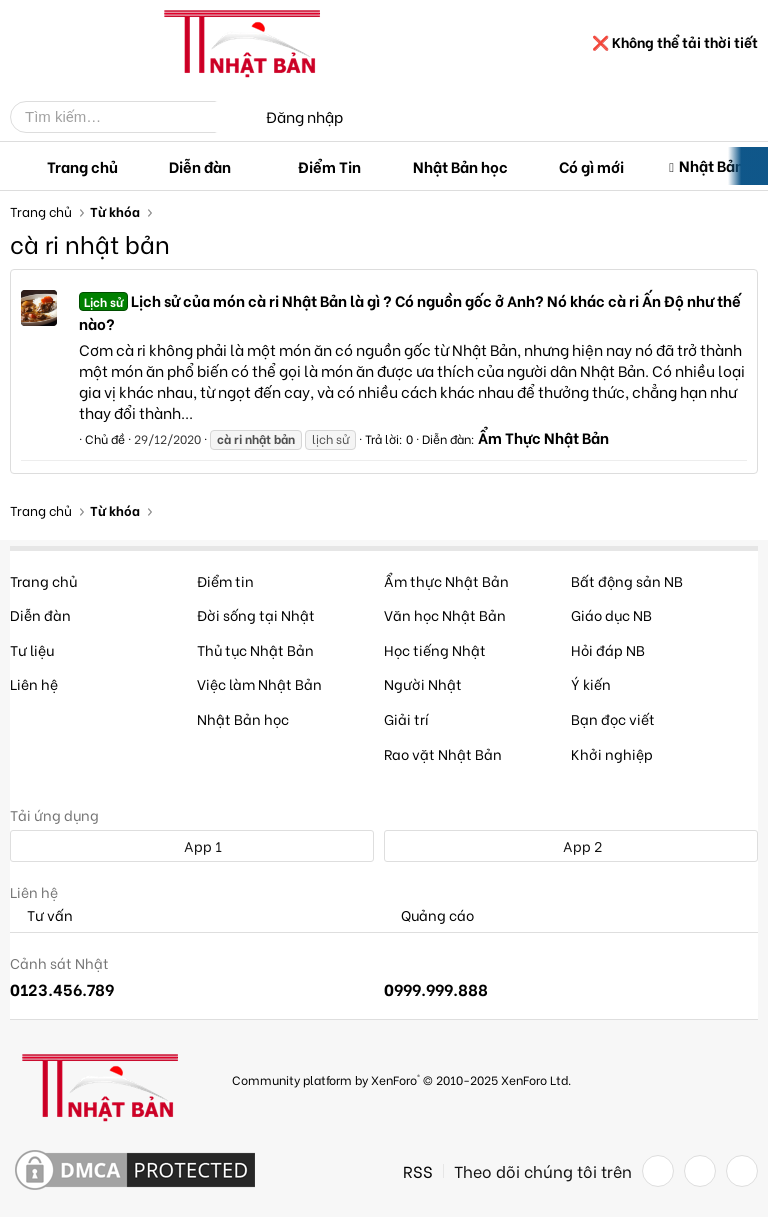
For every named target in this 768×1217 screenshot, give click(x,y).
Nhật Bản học (460, 166)
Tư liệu (32, 649)
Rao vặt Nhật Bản (443, 753)
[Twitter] (700, 1171)
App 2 (571, 845)
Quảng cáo (429, 915)
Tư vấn (41, 915)
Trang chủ (82, 166)
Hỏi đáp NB (608, 649)
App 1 (192, 845)
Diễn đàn (200, 166)
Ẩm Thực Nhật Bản (543, 437)
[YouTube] (742, 1171)
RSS (418, 1171)
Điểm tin (225, 580)
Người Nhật (423, 683)
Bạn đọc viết (613, 718)
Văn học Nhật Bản (445, 614)
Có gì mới (591, 166)
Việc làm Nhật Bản (259, 683)
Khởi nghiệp (612, 753)
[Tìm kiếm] (128, 117)
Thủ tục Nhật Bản (255, 649)
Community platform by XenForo (401, 1079)
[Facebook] (658, 1171)
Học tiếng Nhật (435, 649)
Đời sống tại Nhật (256, 614)
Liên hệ (34, 683)
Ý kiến (591, 683)
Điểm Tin (329, 166)
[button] (247, 166)
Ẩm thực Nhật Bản (446, 580)
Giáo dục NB (611, 614)
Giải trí (406, 718)
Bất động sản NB (627, 580)
